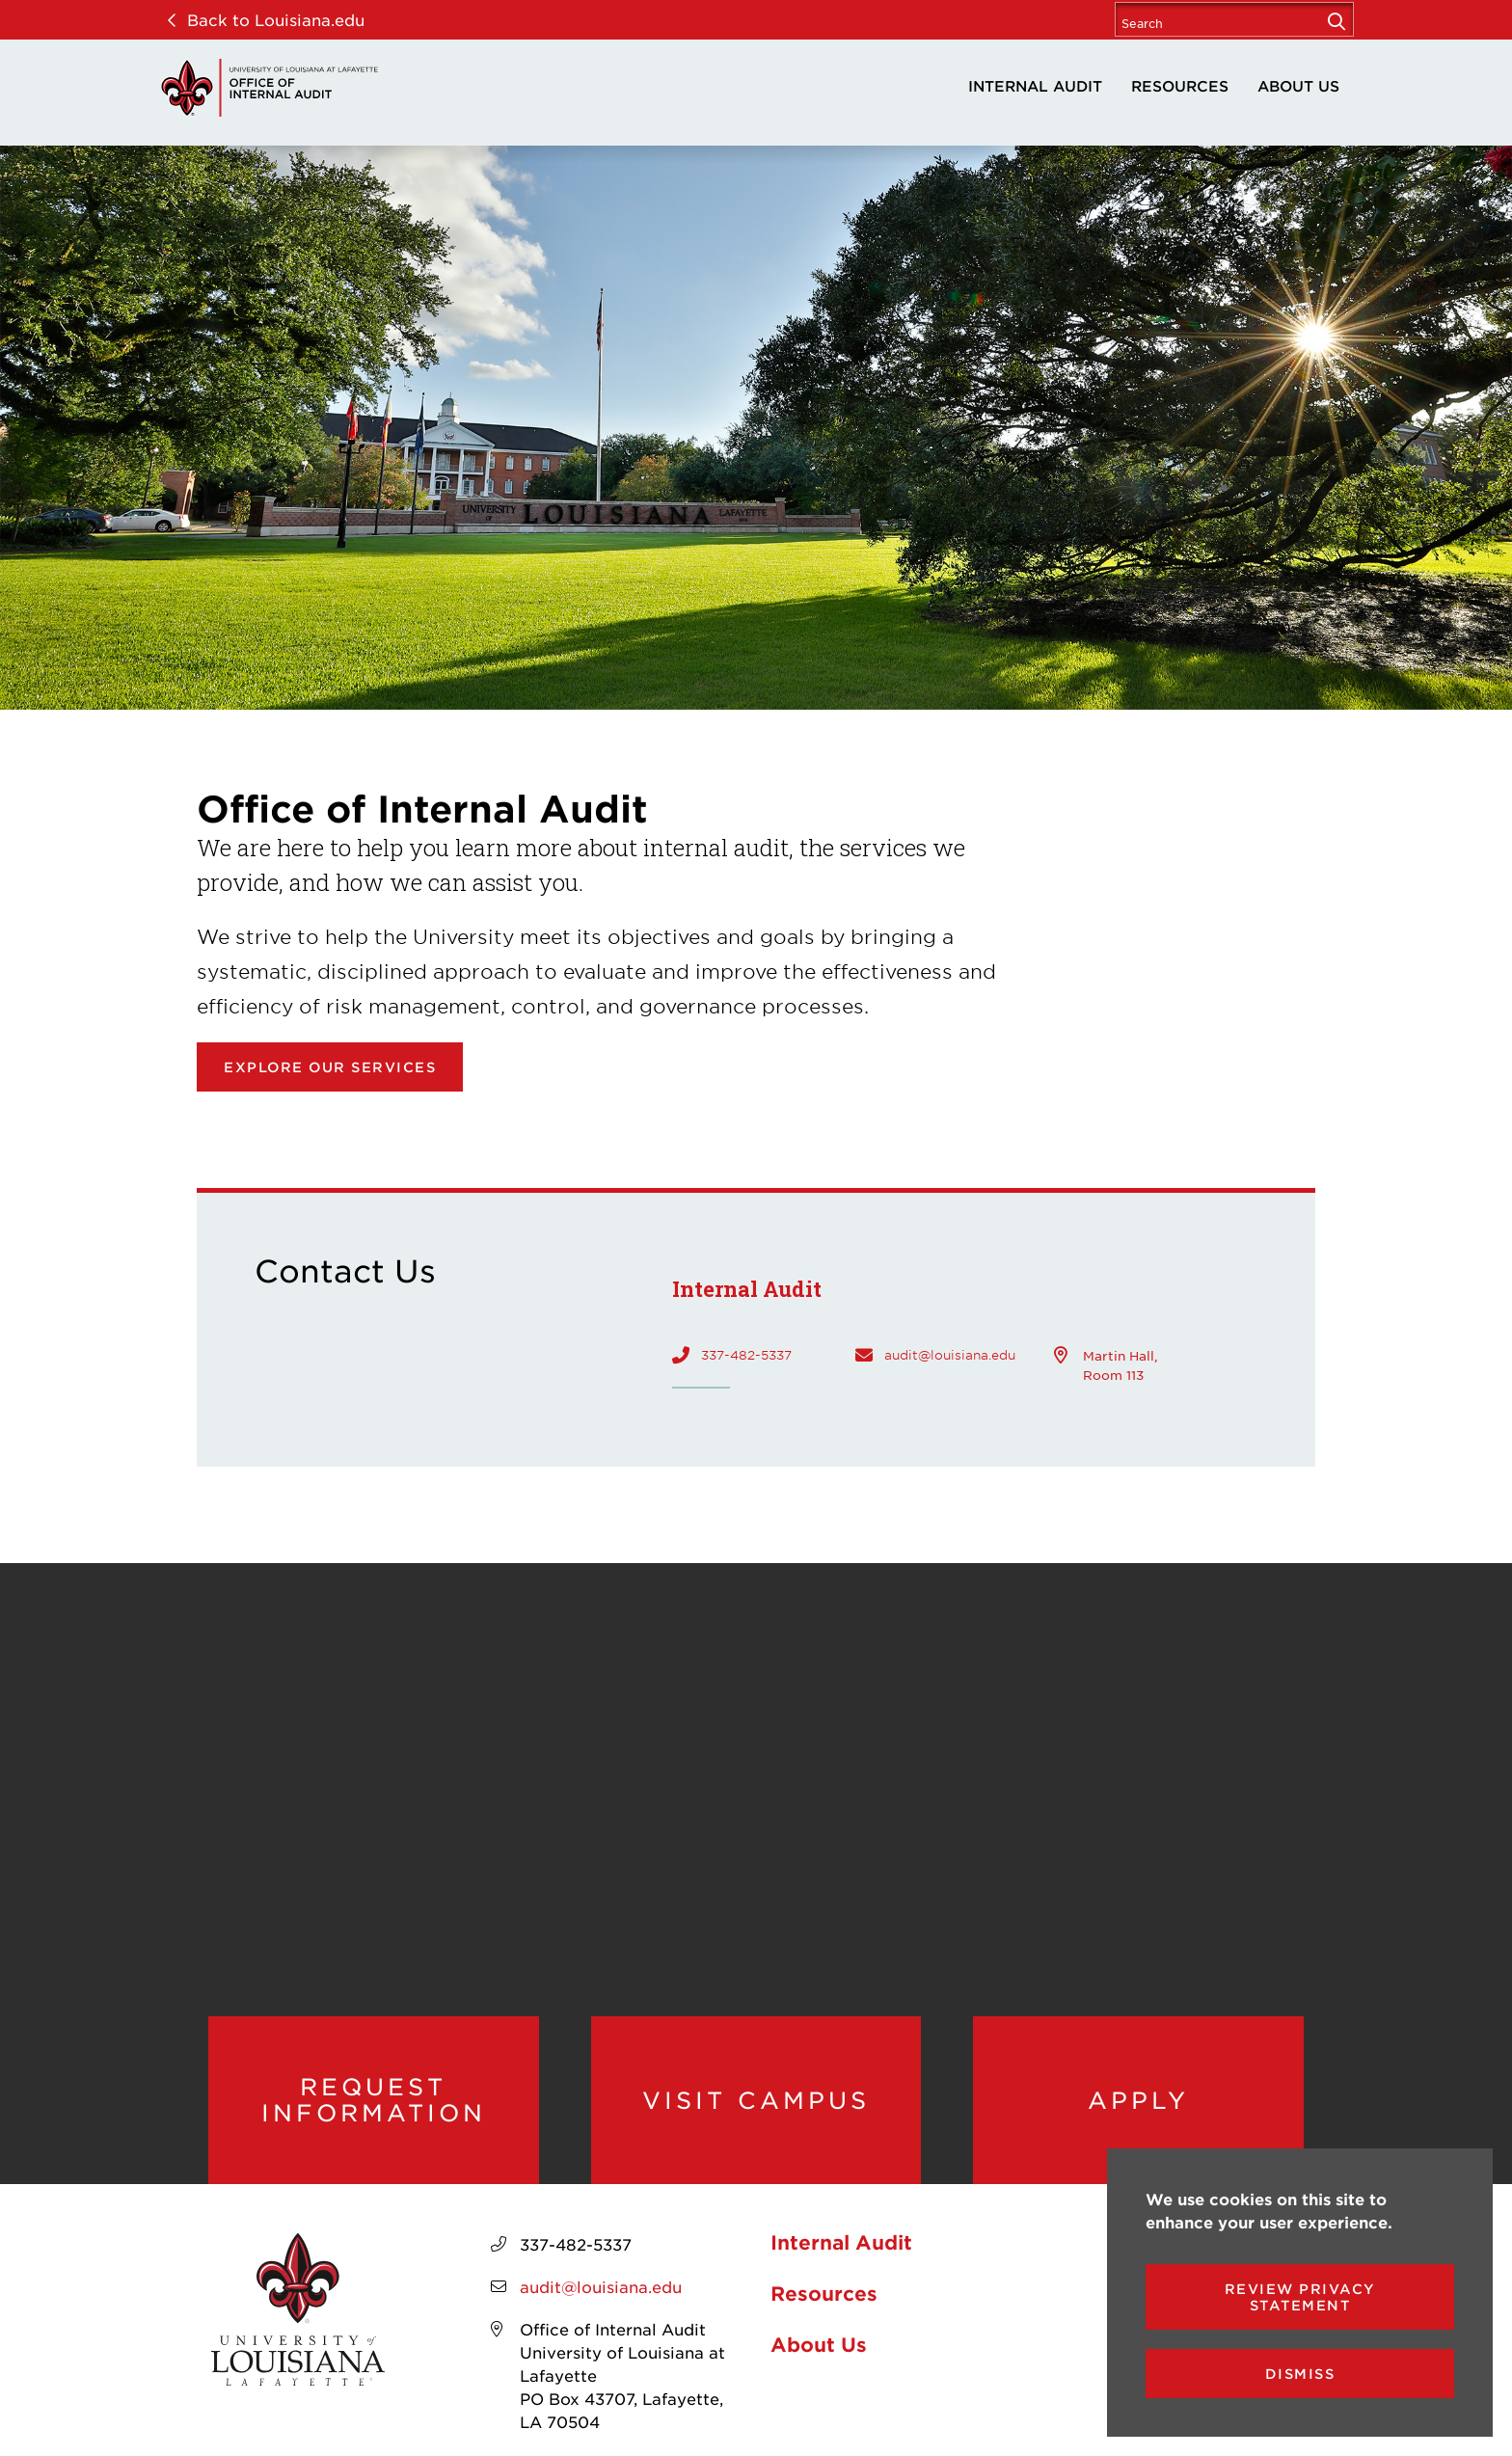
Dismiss (1300, 2373)
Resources (1179, 85)
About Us (1298, 85)
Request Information (373, 2099)
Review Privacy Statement (1300, 2297)
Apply (1138, 2100)
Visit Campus (756, 2100)
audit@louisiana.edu (949, 1355)
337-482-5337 (746, 1355)
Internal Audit (1035, 85)
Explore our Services (330, 1067)
